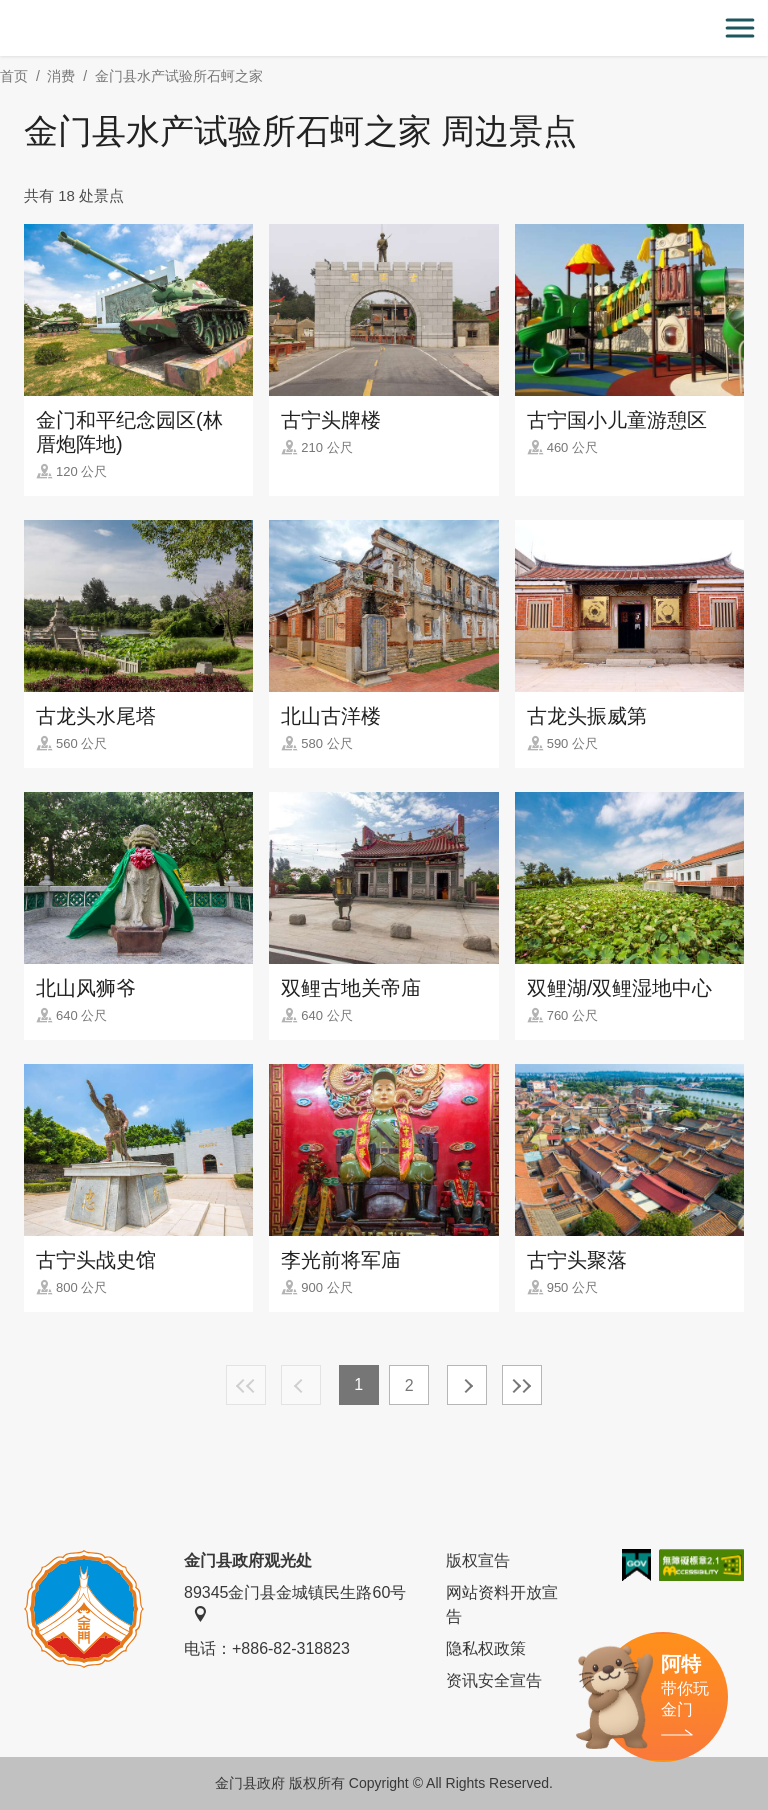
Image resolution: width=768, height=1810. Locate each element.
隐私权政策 (486, 1648)
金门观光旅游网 (384, 28)
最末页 (522, 1385)
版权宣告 (478, 1560)
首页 (14, 76)
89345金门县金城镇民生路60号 (295, 1603)
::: (6, 11)
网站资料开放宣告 (502, 1604)
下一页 (467, 1385)
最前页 (246, 1385)
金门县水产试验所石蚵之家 (179, 76)
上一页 (301, 1385)
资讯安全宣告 (494, 1680)
